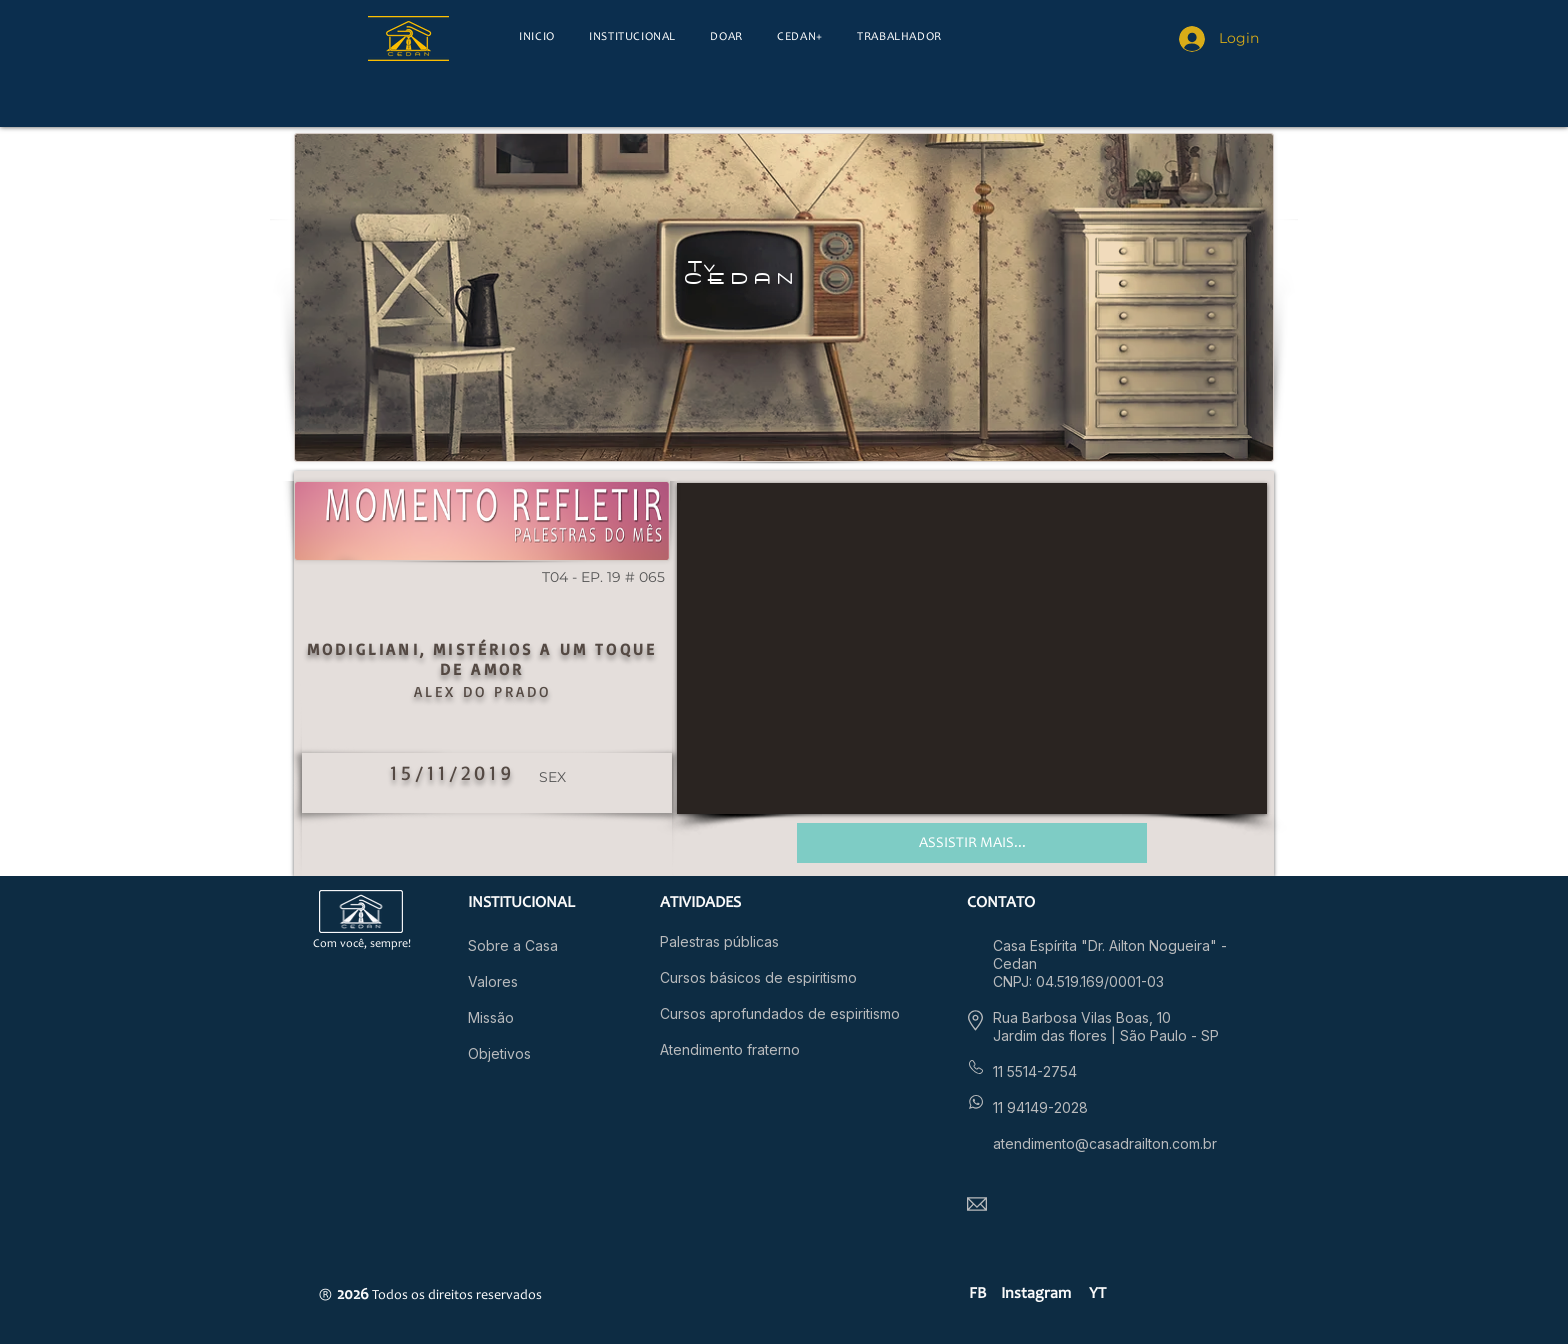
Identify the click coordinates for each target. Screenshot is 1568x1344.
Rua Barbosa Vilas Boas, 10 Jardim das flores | (1082, 1026)
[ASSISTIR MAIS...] (972, 843)
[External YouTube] (972, 648)
